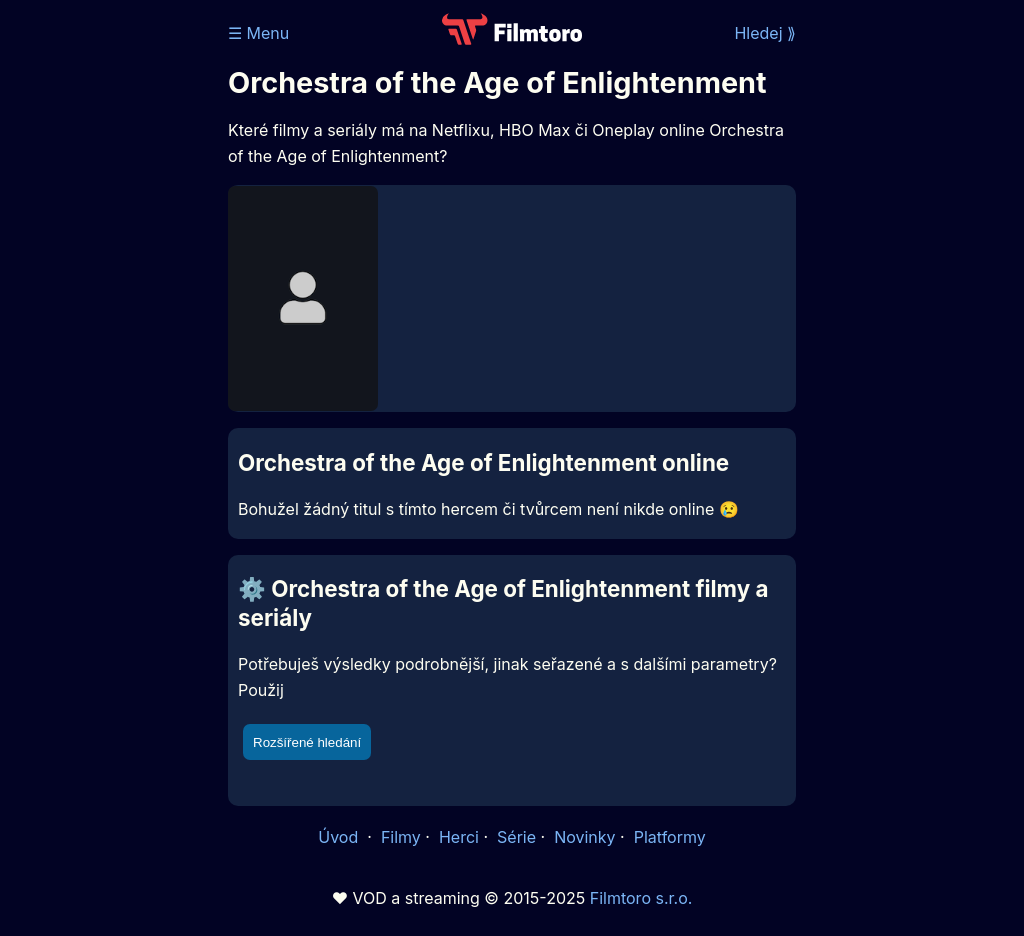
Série (516, 837)
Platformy (670, 837)
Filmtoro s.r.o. (641, 898)
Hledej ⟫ (765, 33)
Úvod (340, 837)
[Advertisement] (108, 308)
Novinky (584, 837)
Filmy (401, 837)
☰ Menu (258, 33)
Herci (459, 837)
